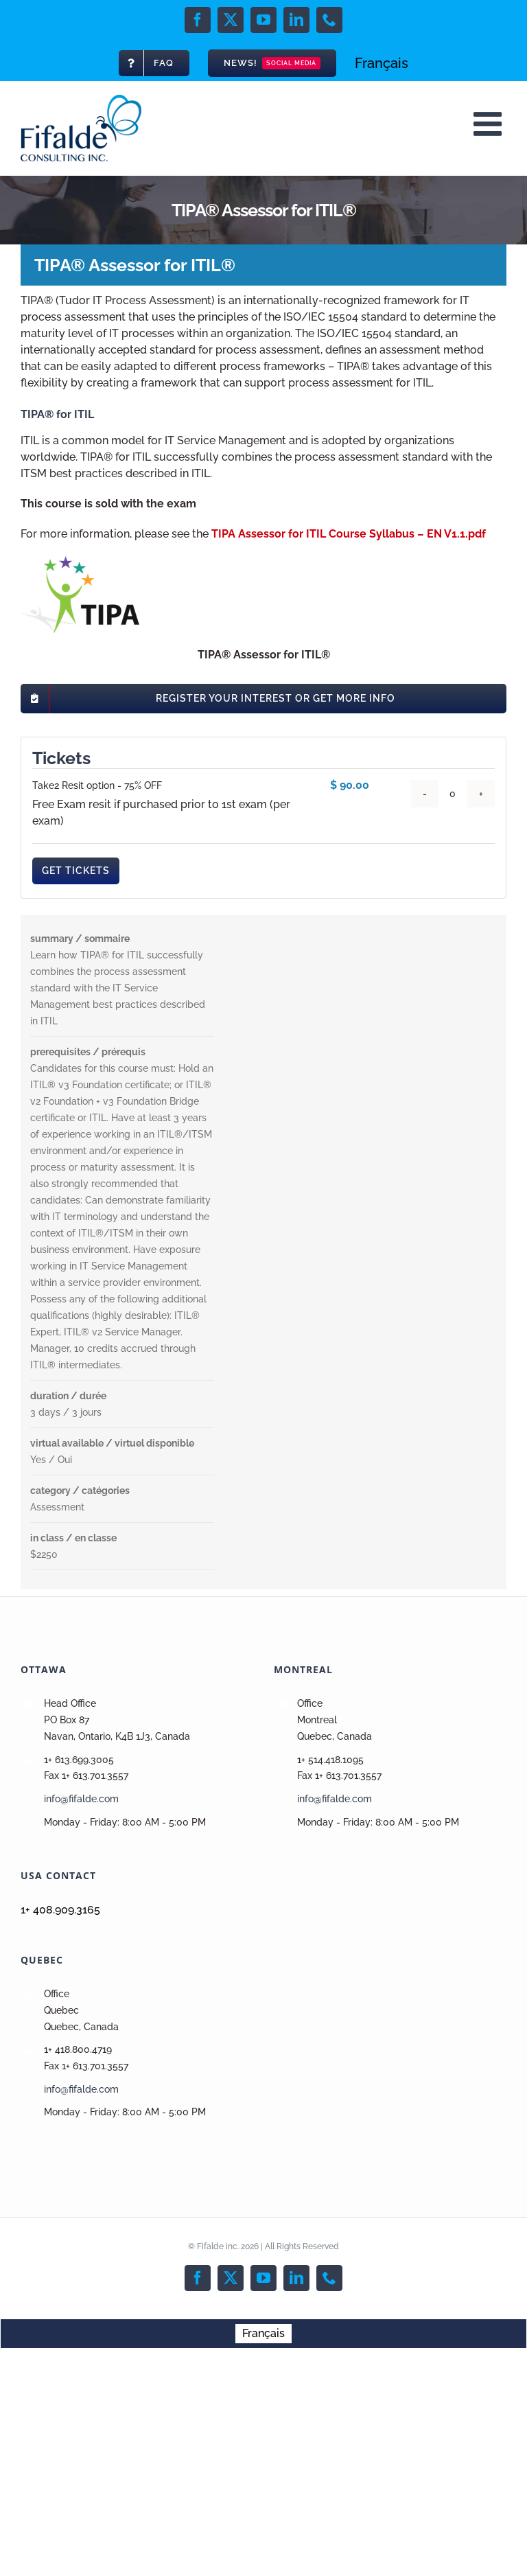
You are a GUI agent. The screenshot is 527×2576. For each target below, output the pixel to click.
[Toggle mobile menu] (489, 123)
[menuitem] (381, 63)
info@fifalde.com (81, 1798)
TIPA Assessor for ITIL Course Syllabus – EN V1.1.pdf (348, 533)
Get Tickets (76, 870)
